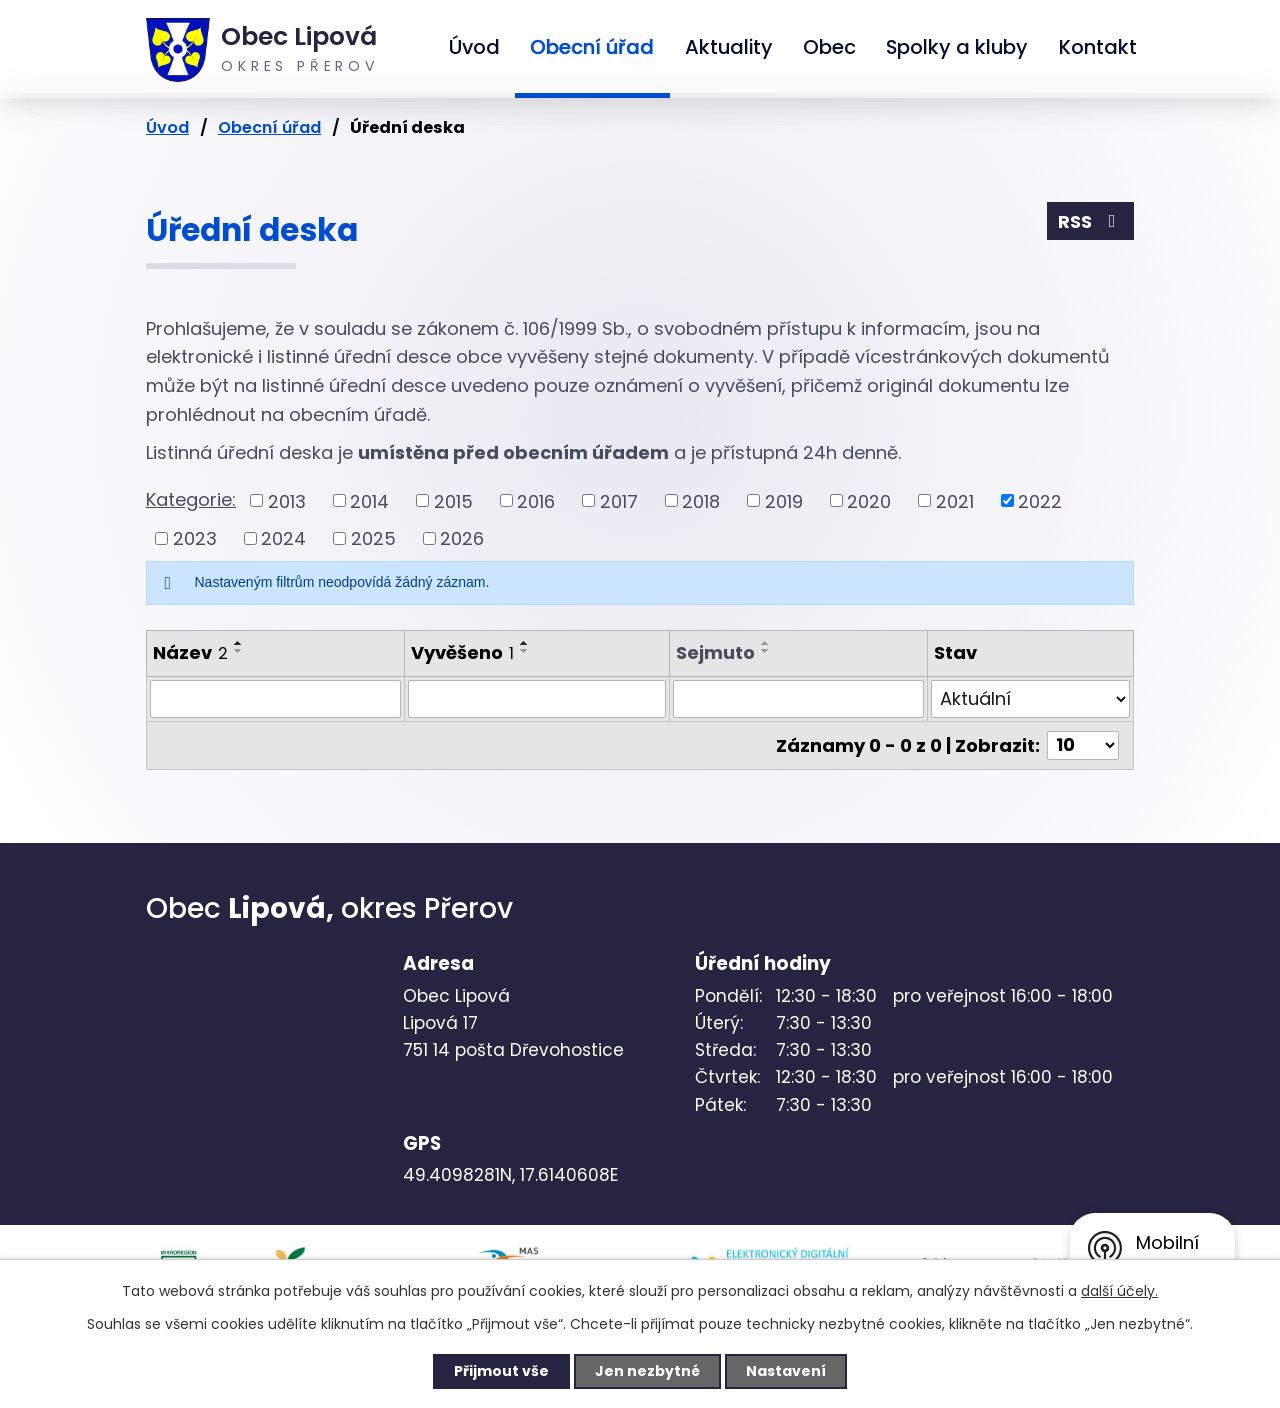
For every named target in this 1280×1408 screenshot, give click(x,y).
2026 (462, 538)
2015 (453, 500)
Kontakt (1098, 47)
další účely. (1119, 1291)
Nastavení (786, 1371)
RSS (1091, 221)
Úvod (474, 47)
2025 (373, 538)
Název (190, 652)
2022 (1040, 500)
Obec (829, 47)
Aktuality (729, 47)
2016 (536, 500)
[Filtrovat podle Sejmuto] (798, 699)
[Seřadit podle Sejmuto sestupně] (766, 651)
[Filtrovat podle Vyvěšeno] (537, 699)
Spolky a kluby (957, 47)
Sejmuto (715, 652)
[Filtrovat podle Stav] (1031, 699)
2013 (287, 500)
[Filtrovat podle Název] (275, 699)
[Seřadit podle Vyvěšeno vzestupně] (525, 643)
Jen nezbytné (647, 1371)
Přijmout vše (501, 1371)
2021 (955, 500)
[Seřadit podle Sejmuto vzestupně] (766, 643)
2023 (195, 538)
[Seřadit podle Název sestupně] (239, 651)
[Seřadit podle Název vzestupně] (239, 643)
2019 (784, 500)
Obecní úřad (592, 47)
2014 (369, 500)
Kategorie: (191, 499)
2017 (619, 500)
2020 (869, 500)
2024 (283, 538)
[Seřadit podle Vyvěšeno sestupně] (525, 651)
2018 (701, 500)
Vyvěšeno (462, 652)
